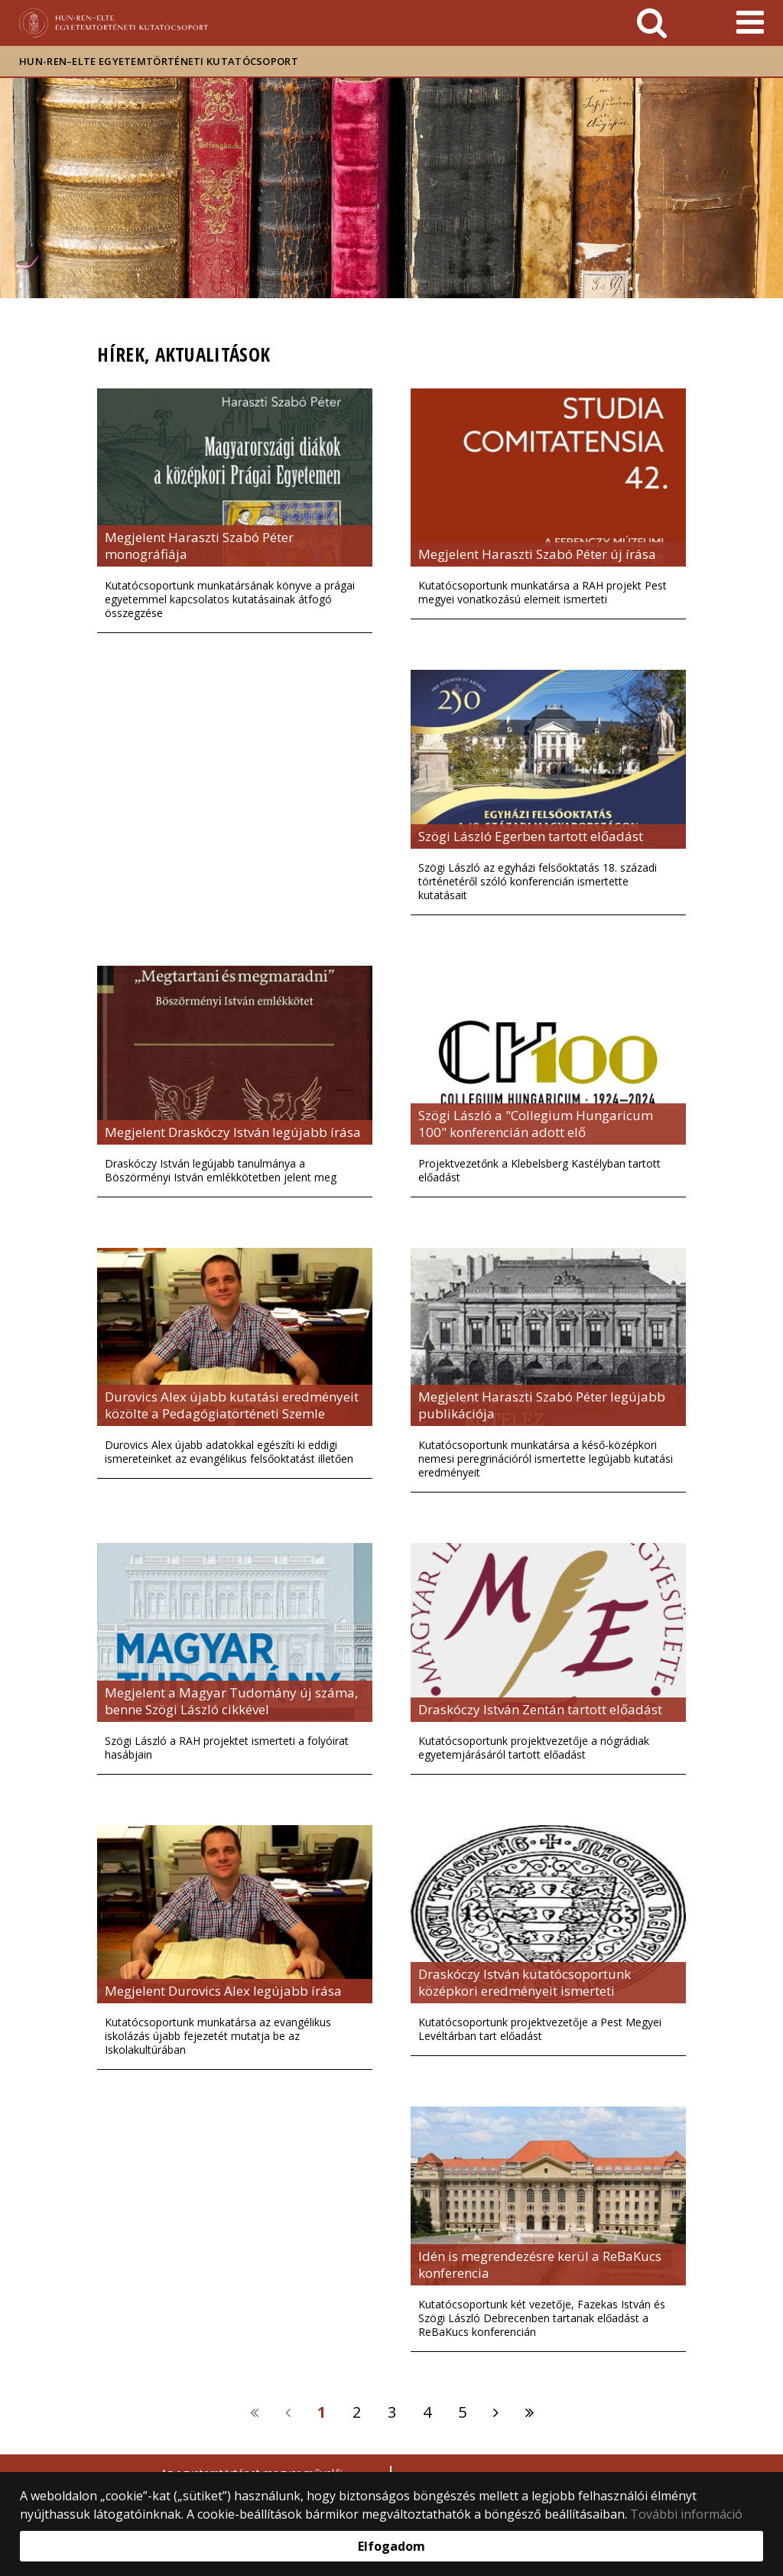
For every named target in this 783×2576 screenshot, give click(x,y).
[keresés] (652, 23)
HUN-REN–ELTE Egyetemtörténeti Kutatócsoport (158, 61)
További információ (686, 2514)
